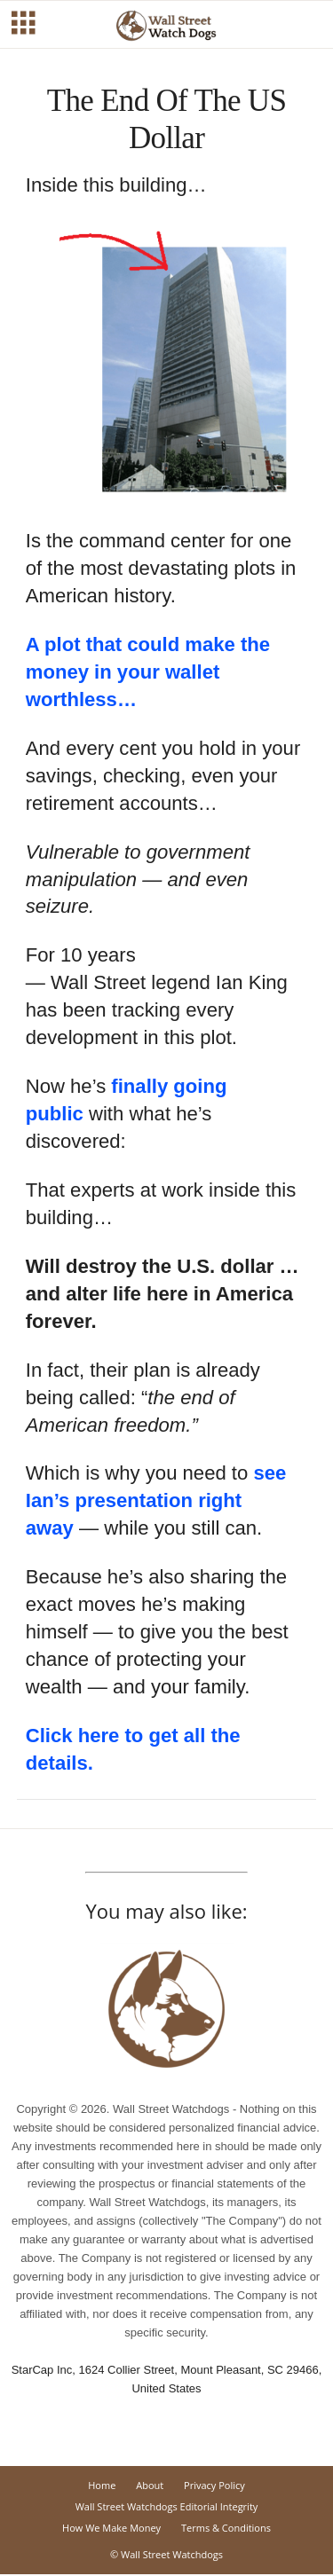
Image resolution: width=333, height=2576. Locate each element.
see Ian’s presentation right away (156, 1500)
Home (101, 2485)
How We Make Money (111, 2527)
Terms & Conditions (226, 2527)
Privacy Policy (214, 2485)
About (149, 2485)
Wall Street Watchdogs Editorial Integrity (166, 2506)
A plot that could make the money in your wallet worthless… (148, 672)
